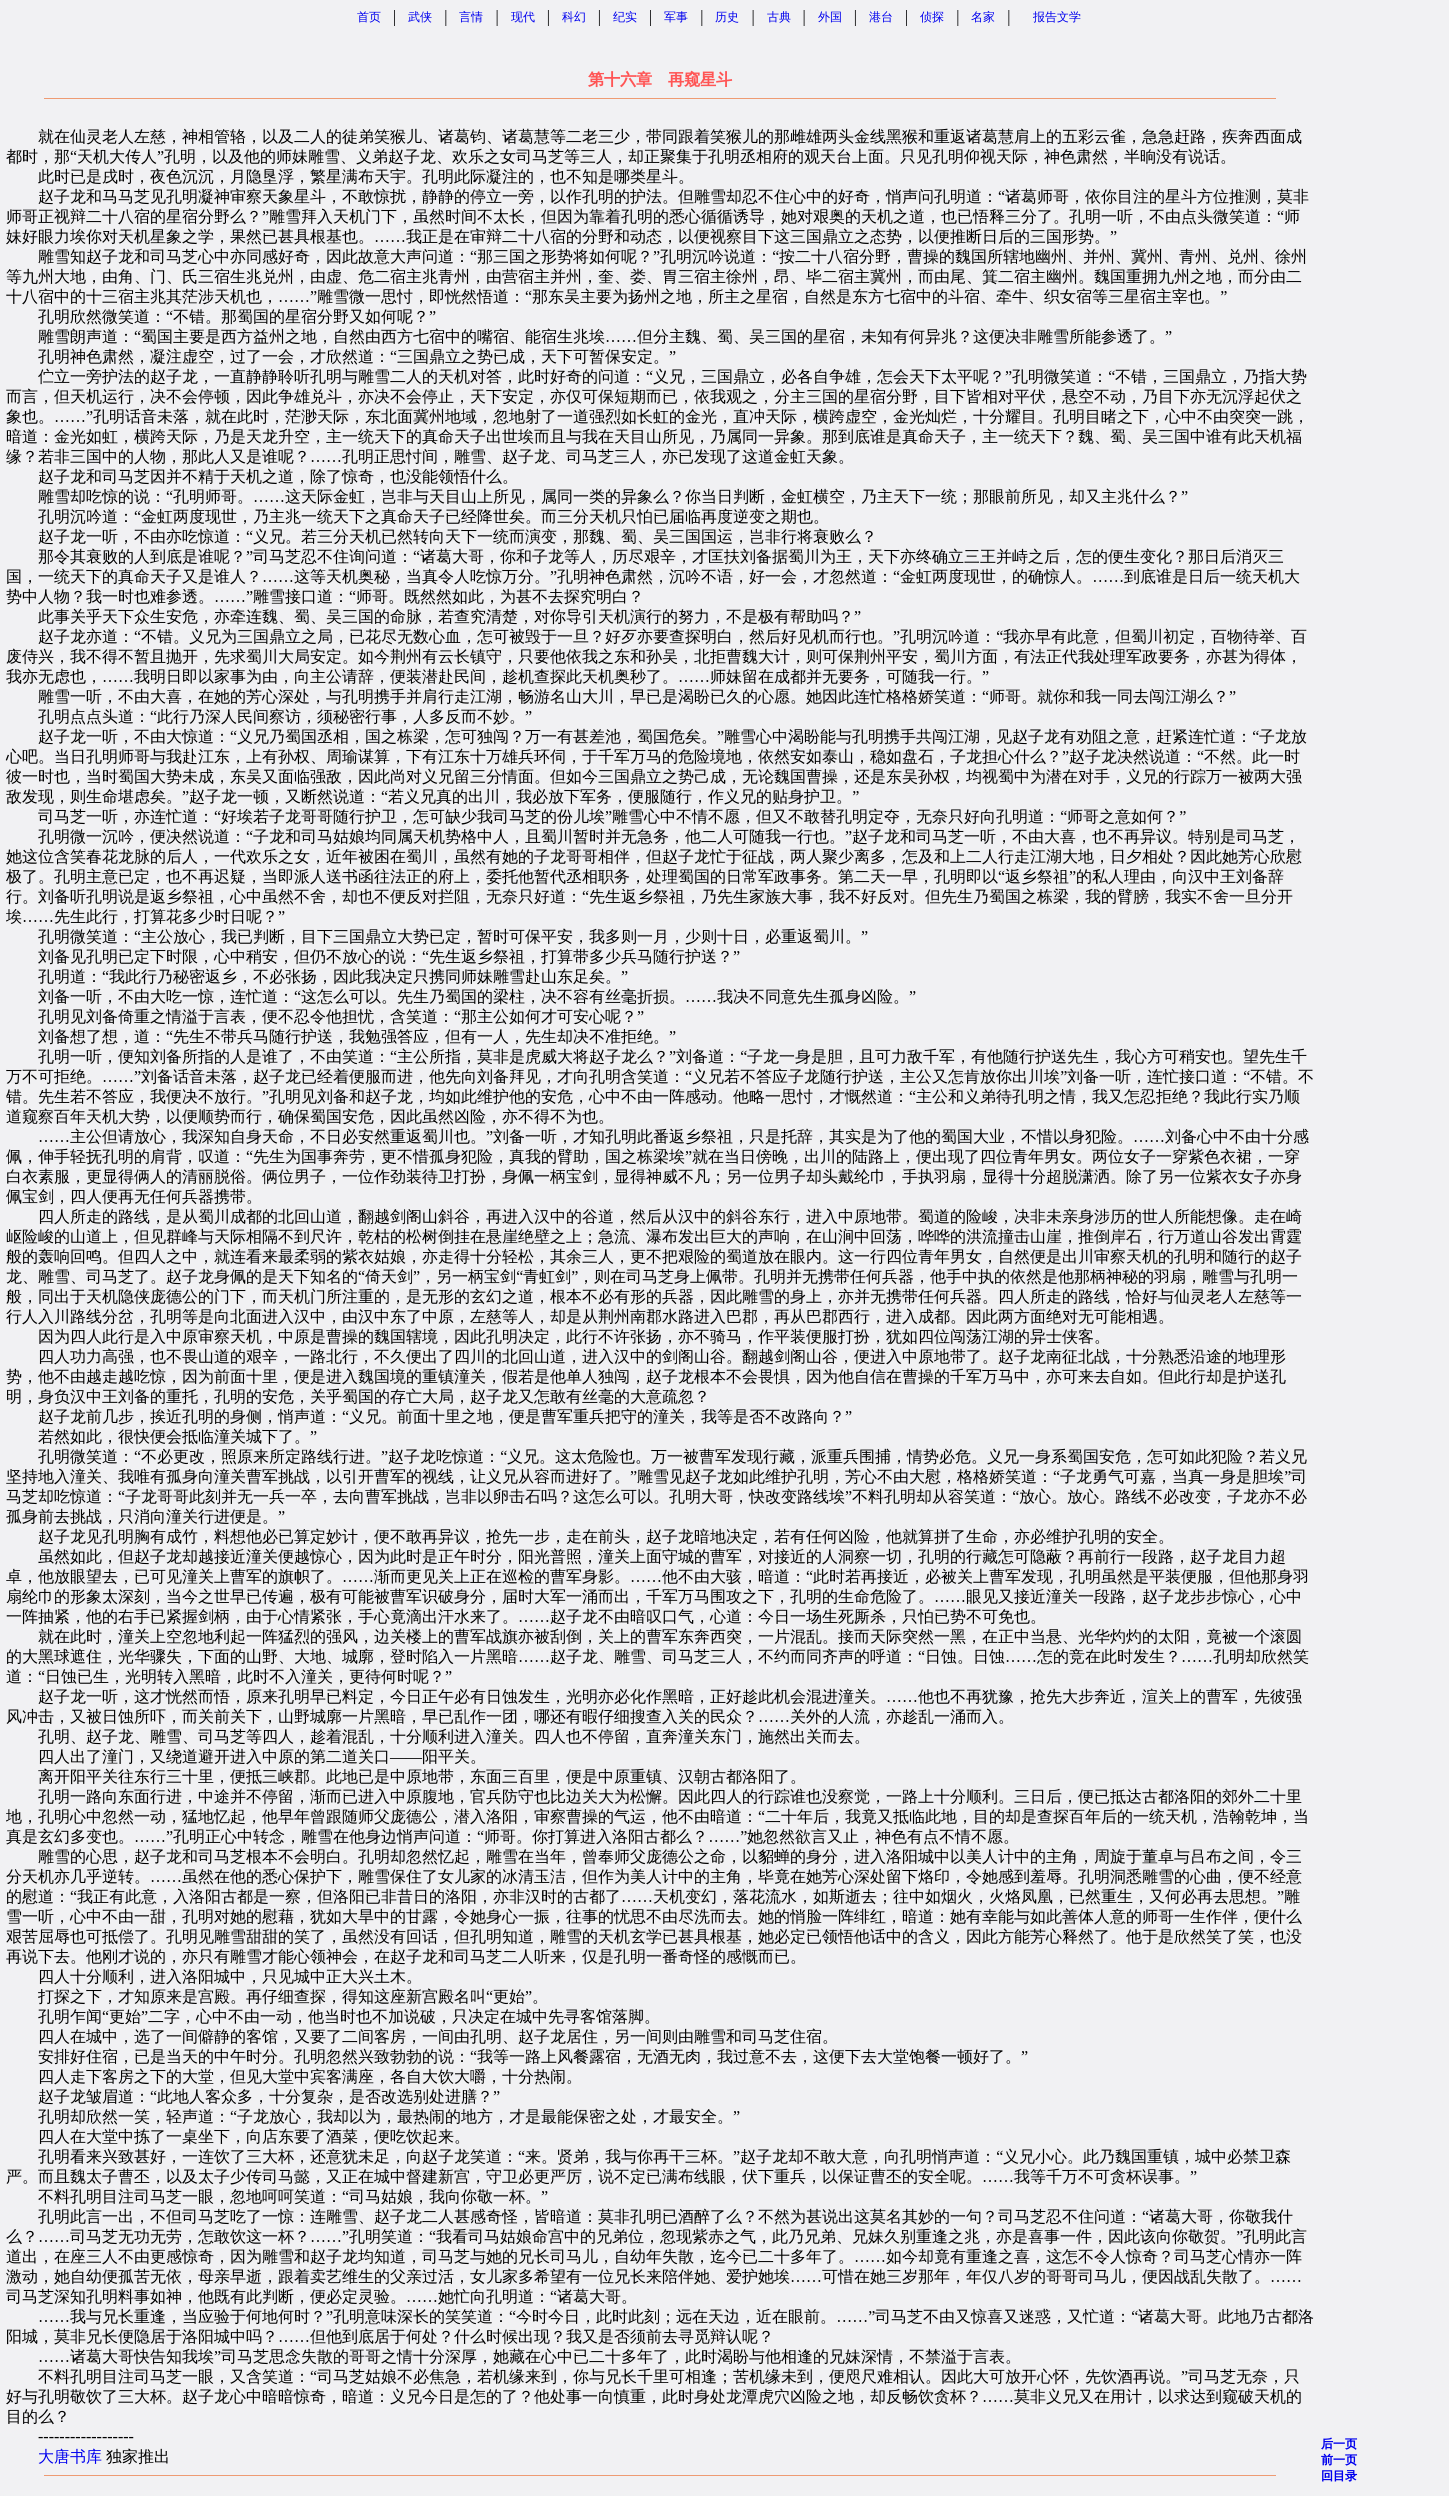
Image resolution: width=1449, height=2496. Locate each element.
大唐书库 (70, 2456)
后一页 (1339, 2444)
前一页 (1339, 2460)
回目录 (1339, 2476)
